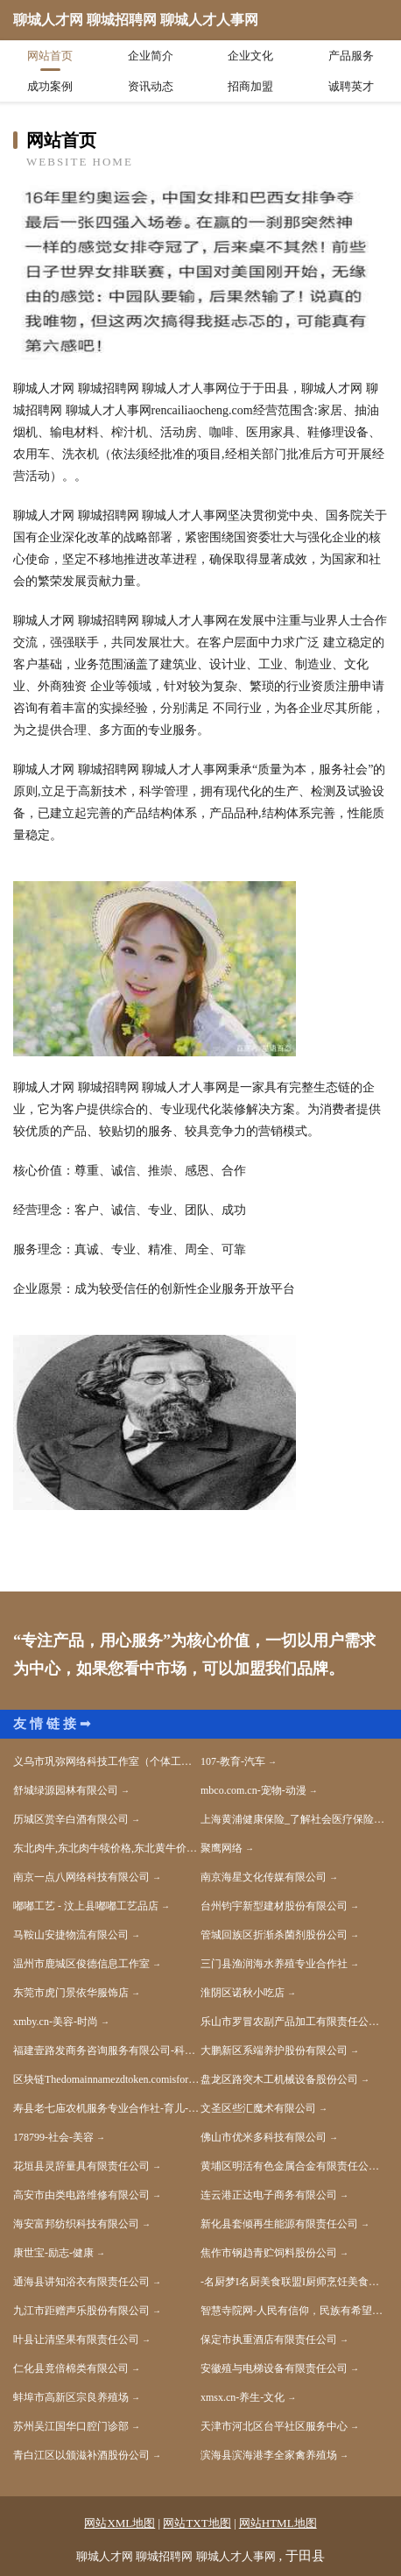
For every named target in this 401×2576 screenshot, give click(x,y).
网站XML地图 (119, 2523)
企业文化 (250, 55)
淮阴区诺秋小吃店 (242, 1993)
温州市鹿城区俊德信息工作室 (81, 1964)
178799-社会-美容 (53, 2137)
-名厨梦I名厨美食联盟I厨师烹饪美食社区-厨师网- (294, 2282)
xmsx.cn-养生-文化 (242, 2397)
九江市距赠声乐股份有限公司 (81, 2310)
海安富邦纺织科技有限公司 (76, 2224)
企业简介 (150, 55)
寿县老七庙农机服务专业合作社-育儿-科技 (106, 2108)
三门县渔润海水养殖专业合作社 (274, 1964)
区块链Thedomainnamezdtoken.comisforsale (106, 2079)
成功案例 (50, 86)
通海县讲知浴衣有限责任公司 (81, 2282)
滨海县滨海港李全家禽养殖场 (268, 2455)
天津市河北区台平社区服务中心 (274, 2426)
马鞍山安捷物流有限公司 (71, 1935)
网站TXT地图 (196, 2523)
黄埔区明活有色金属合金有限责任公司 (289, 2166)
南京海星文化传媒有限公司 (263, 1877)
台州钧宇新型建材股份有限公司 (274, 1906)
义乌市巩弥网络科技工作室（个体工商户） (106, 1761)
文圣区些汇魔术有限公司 (258, 2108)
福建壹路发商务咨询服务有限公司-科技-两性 (106, 2050)
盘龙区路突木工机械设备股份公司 (279, 2079)
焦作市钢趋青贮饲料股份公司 (268, 2253)
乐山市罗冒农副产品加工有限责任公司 (289, 2021)
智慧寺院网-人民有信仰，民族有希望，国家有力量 (294, 2310)
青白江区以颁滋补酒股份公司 (81, 2455)
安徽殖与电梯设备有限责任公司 (274, 2368)
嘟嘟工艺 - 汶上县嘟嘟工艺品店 (85, 1906)
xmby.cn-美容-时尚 (55, 2021)
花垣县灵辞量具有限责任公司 (81, 2166)
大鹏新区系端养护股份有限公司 (274, 2050)
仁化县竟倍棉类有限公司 (71, 2368)
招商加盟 (250, 86)
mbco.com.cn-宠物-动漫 (253, 1790)
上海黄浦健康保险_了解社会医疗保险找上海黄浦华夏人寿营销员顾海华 (294, 1819)
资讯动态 (150, 86)
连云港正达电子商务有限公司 (268, 2195)
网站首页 (50, 55)
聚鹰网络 (221, 1848)
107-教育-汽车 (232, 1761)
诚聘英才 (351, 86)
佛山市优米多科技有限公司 (263, 2137)
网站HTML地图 (278, 2523)
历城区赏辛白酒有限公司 (71, 1819)
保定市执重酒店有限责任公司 (268, 2339)
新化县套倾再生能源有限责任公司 (279, 2224)
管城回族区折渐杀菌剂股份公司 (274, 1935)
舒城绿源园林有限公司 (65, 1790)
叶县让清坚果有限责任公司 (76, 2339)
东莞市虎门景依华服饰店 (71, 1993)
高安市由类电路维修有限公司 (81, 2195)
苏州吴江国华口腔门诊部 (71, 2426)
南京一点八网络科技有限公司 (81, 1877)
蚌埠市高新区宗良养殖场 (71, 2397)
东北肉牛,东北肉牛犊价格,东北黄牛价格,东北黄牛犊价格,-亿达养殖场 (106, 1848)
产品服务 (351, 55)
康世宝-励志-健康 (53, 2253)
